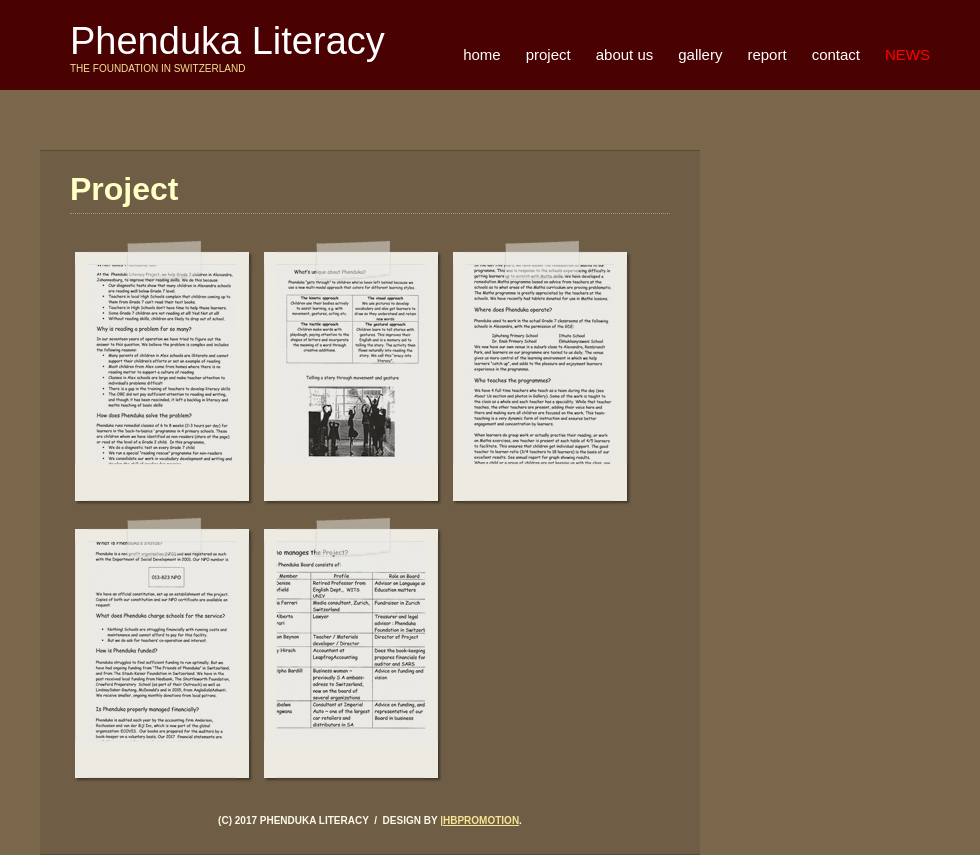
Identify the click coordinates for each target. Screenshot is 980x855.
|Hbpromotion (479, 820)
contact (836, 54)
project (548, 54)
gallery (700, 54)
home (482, 54)
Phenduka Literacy (227, 41)
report (766, 54)
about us (625, 54)
